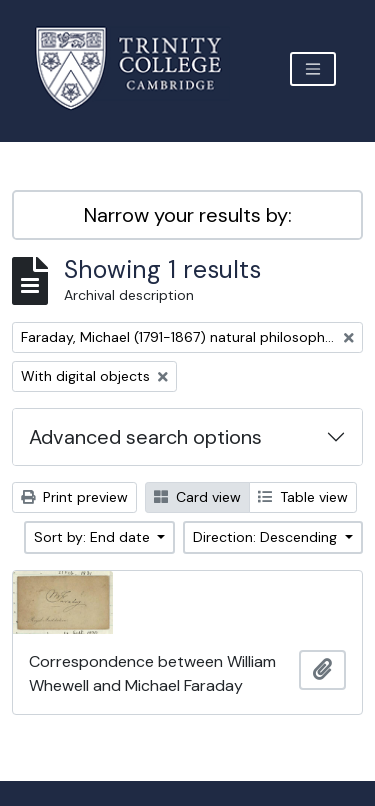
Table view (303, 497)
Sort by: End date (94, 537)
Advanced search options (145, 437)
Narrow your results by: (188, 215)
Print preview (74, 497)
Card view (197, 497)
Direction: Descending (267, 537)
